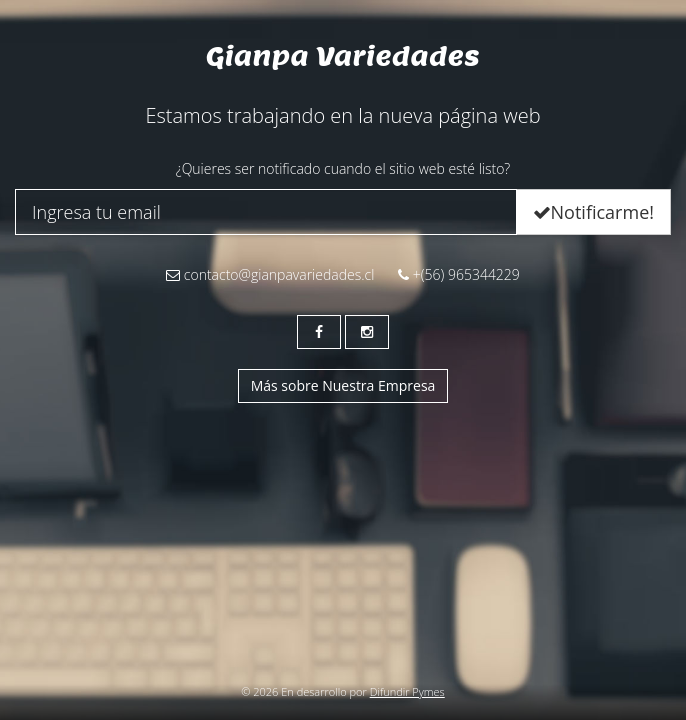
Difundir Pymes (407, 691)
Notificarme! (593, 212)
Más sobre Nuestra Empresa (343, 385)
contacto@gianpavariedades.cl (270, 274)
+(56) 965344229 (459, 274)
